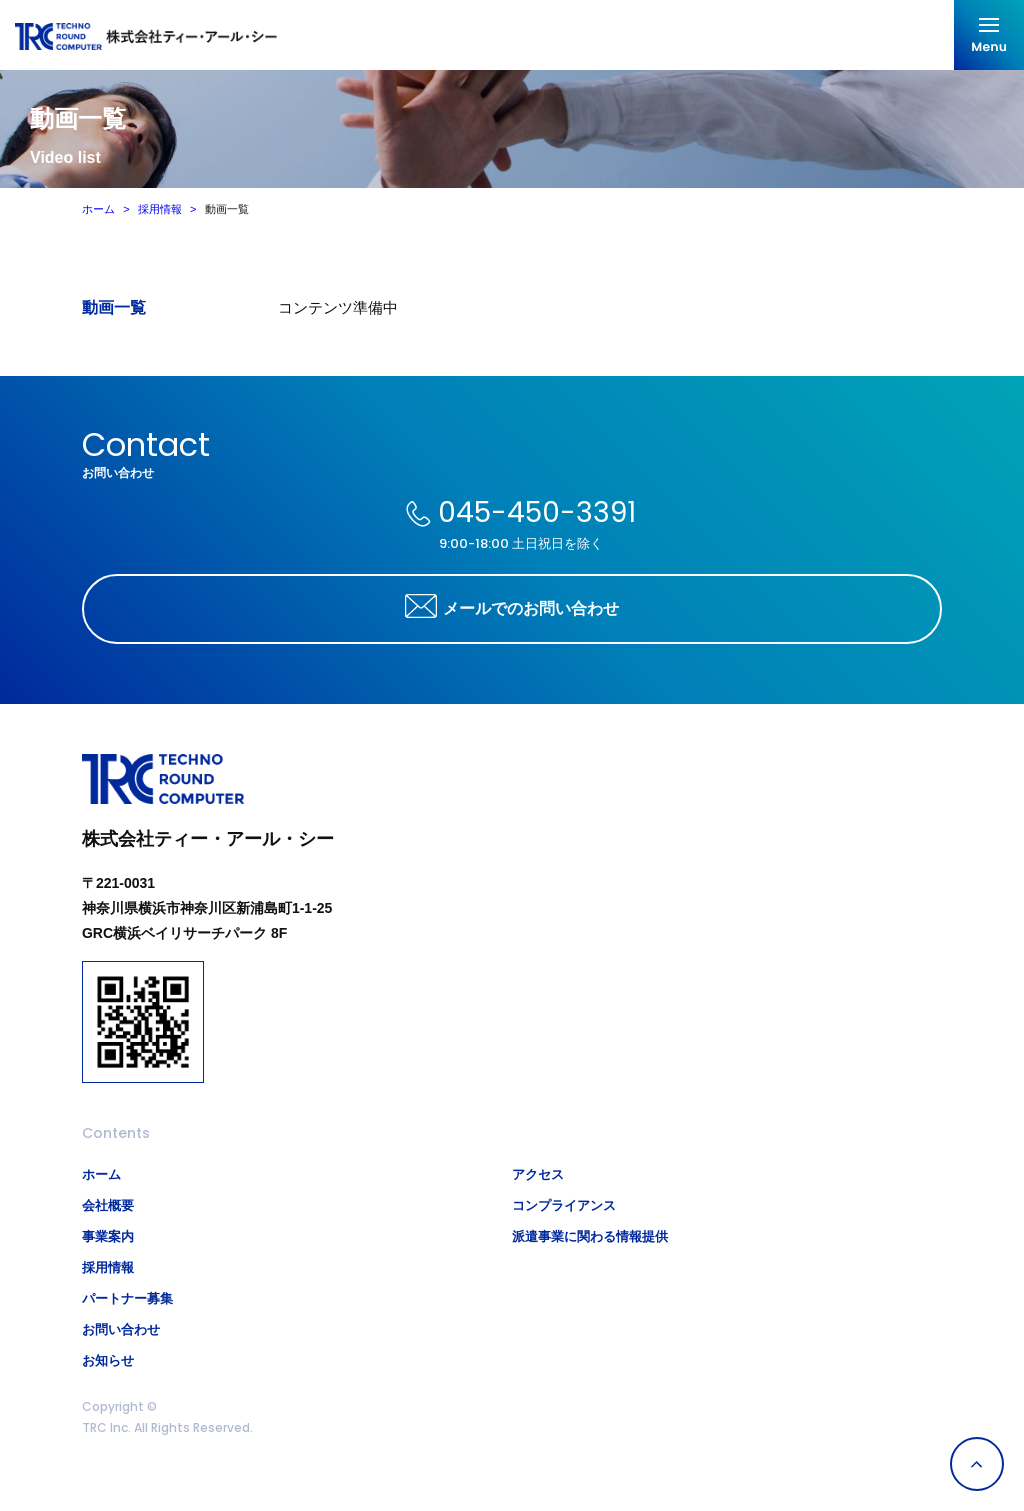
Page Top (977, 1464)
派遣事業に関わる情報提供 (590, 1236)
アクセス (538, 1174)
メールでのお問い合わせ (531, 609)
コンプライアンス (564, 1205)
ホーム (98, 209)
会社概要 (108, 1205)
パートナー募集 (127, 1298)
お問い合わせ (121, 1329)
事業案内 (108, 1236)
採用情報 (160, 209)
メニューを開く (989, 35)
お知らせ (108, 1360)
